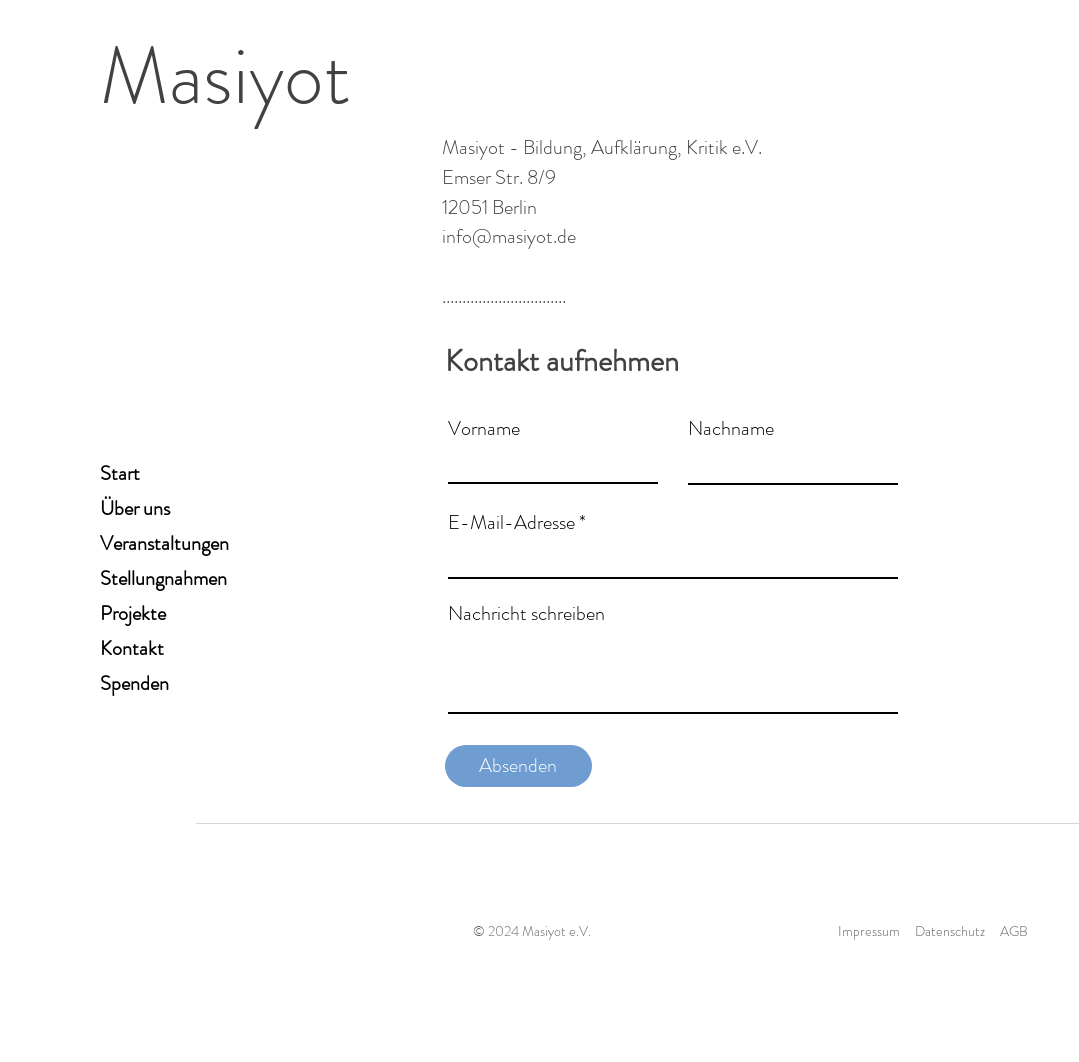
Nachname (731, 429)
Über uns (135, 508)
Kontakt (132, 648)
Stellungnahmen (163, 578)
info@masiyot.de (509, 236)
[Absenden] (518, 766)
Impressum (869, 931)
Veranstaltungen (164, 543)
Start (120, 473)
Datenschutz (950, 931)
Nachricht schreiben (526, 614)
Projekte (133, 613)
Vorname (484, 429)
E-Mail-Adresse (511, 523)
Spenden (134, 683)
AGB (1014, 931)
